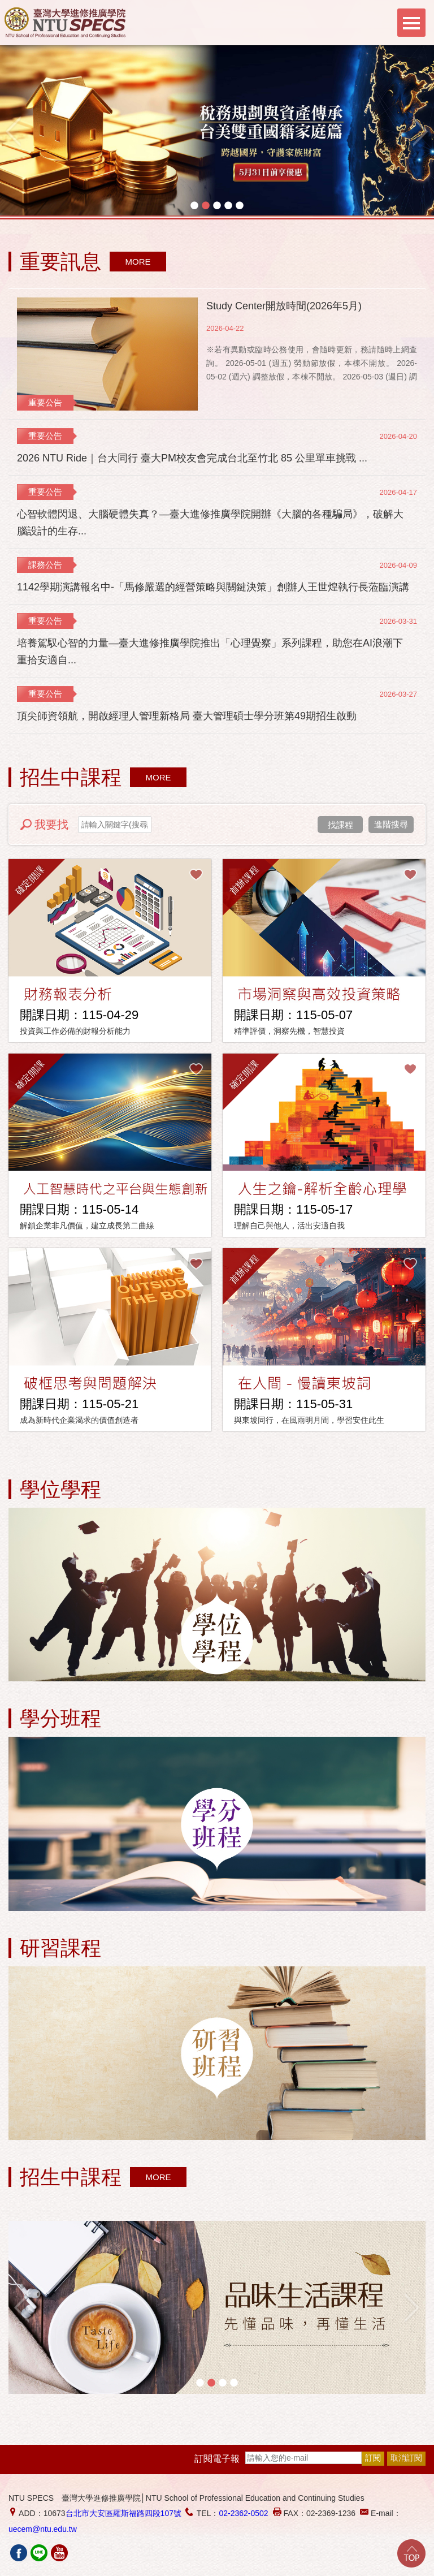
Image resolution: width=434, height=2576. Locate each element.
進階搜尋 (391, 824)
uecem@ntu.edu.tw (42, 2529)
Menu (411, 22)
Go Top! (411, 2553)
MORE (138, 261)
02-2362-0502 (243, 2513)
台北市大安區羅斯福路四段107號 (123, 2513)
